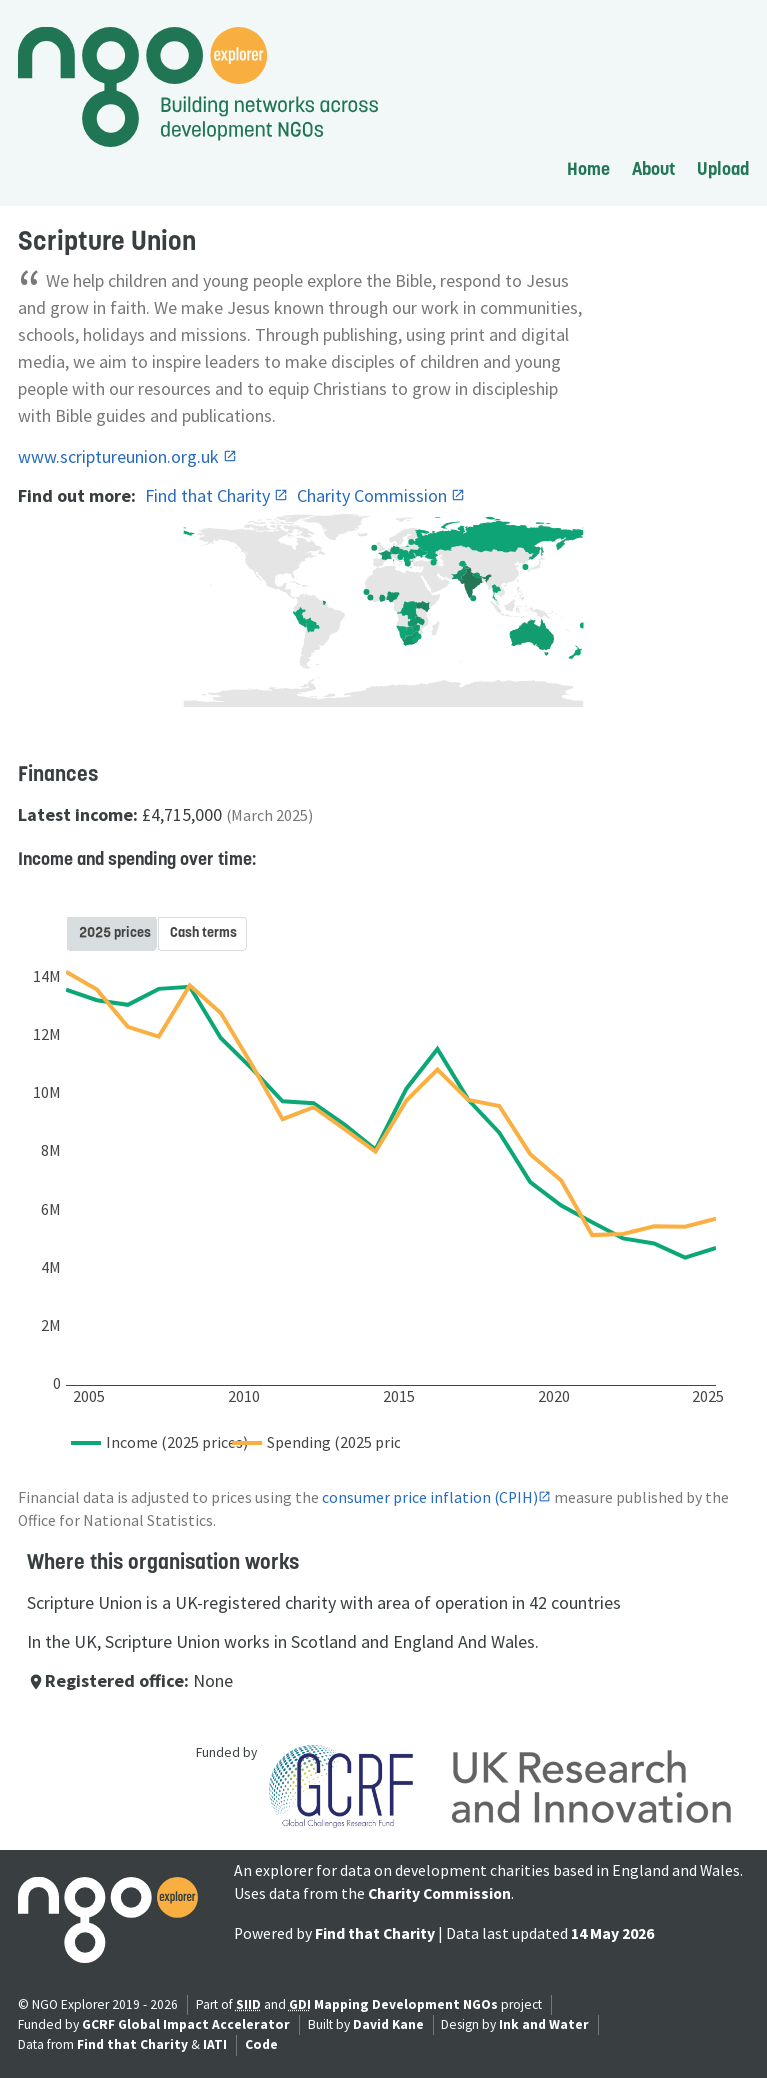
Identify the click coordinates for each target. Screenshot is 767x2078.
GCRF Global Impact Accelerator (186, 2024)
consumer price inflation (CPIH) (430, 1497)
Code (261, 2044)
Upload (723, 168)
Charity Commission (374, 495)
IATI (215, 2044)
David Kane (388, 2024)
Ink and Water (544, 2024)
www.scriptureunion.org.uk (120, 456)
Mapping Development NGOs (406, 2004)
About (653, 168)
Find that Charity (209, 495)
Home (588, 168)
